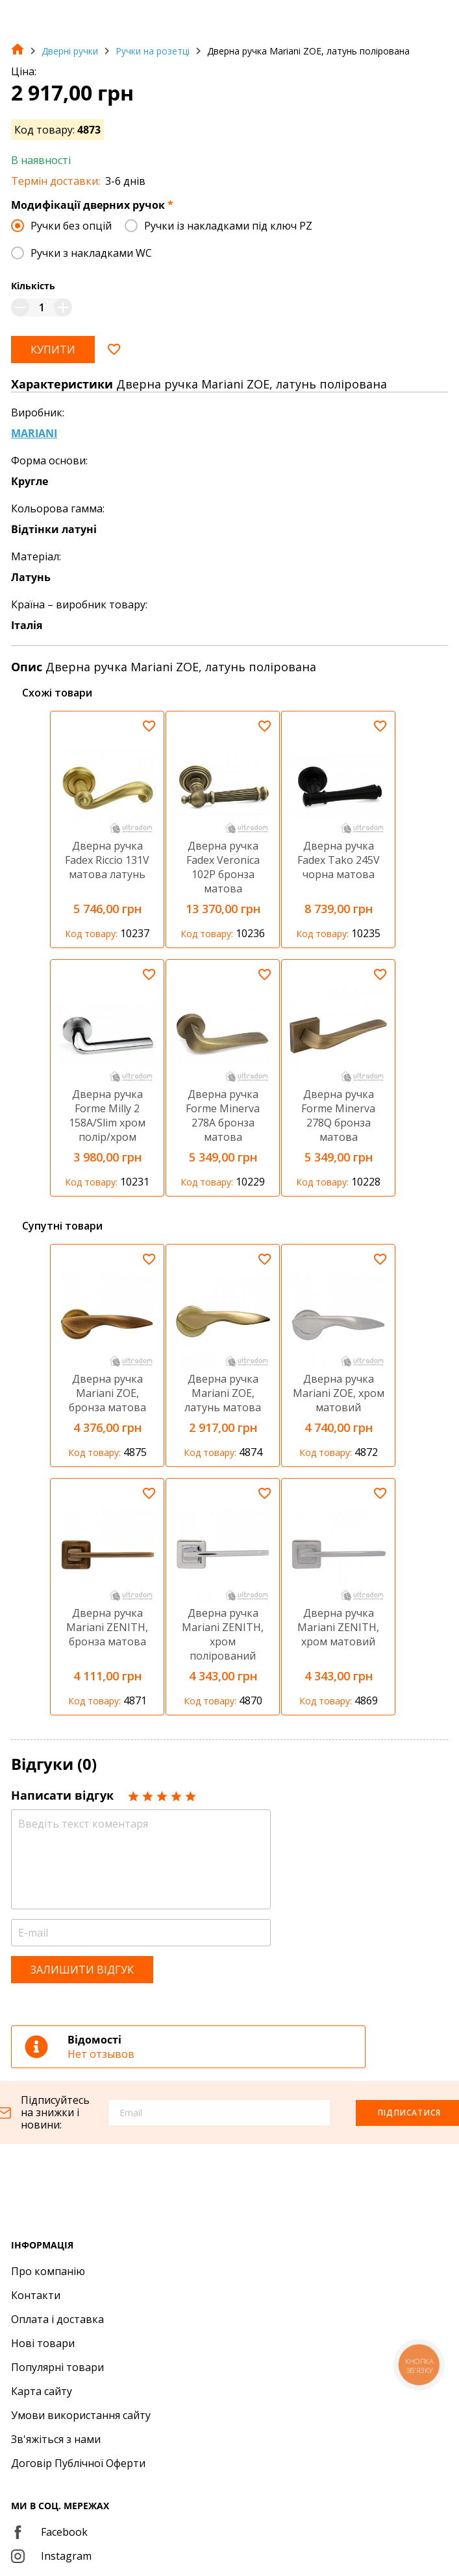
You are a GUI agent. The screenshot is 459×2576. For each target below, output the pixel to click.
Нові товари (43, 2343)
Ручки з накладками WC (91, 253)
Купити (53, 349)
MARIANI (34, 433)
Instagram (51, 2556)
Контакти (35, 2295)
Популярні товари (57, 2367)
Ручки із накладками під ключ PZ (228, 226)
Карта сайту (41, 2391)
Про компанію (48, 2271)
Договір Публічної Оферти (78, 2463)
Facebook (49, 2532)
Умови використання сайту (81, 2415)
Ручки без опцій (71, 226)
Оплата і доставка (57, 2319)
